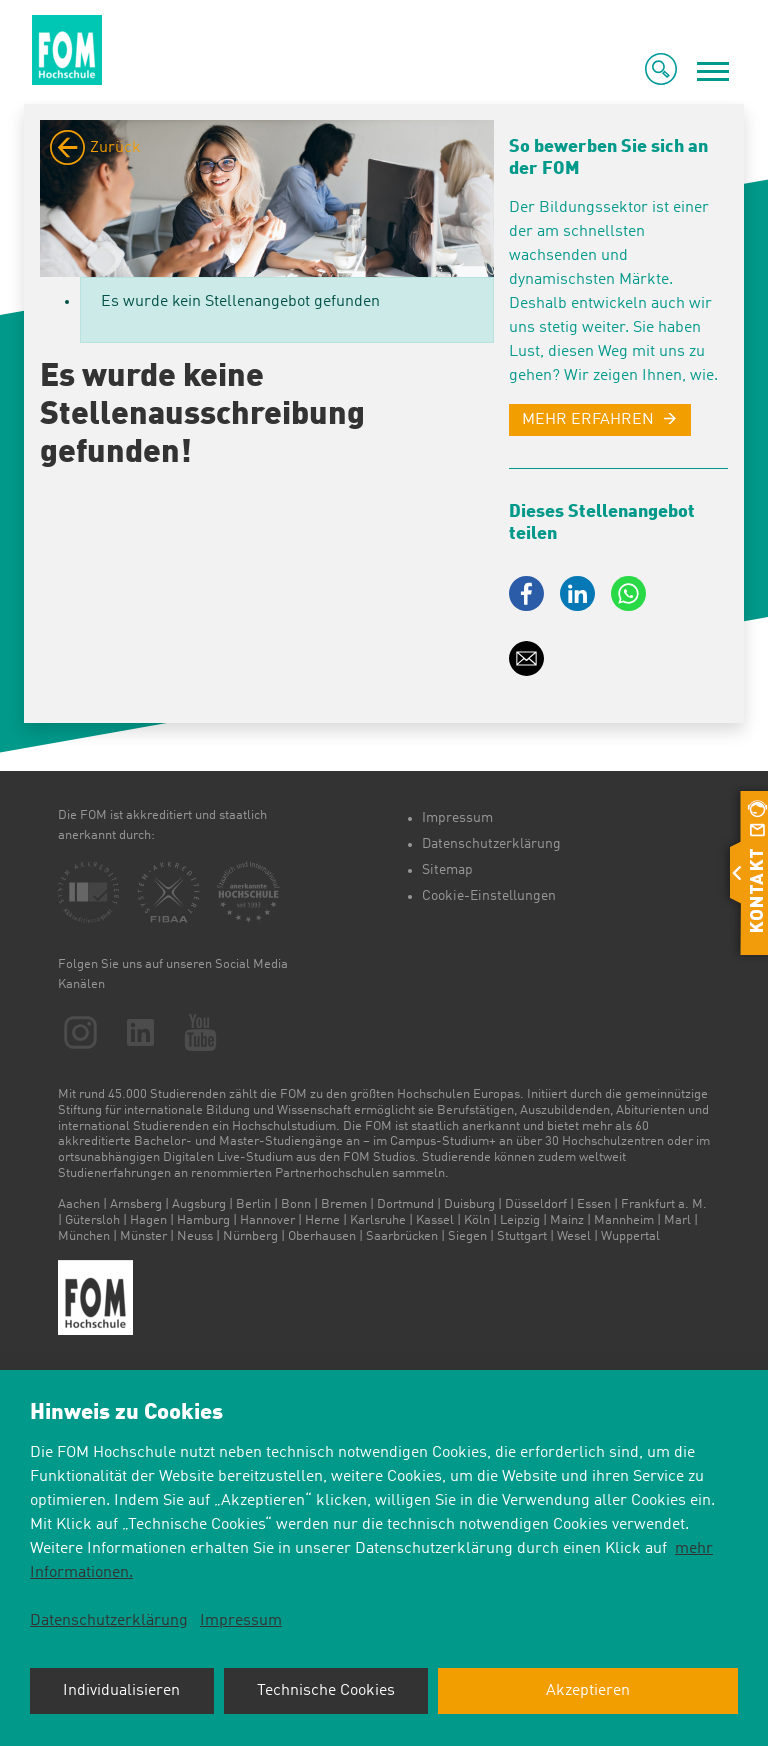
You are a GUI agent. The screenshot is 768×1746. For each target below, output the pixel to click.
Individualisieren (121, 1691)
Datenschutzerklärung (491, 844)
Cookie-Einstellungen (489, 896)
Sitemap (447, 870)
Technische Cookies (326, 1691)
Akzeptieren (588, 1691)
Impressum (457, 818)
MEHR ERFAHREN (588, 420)
